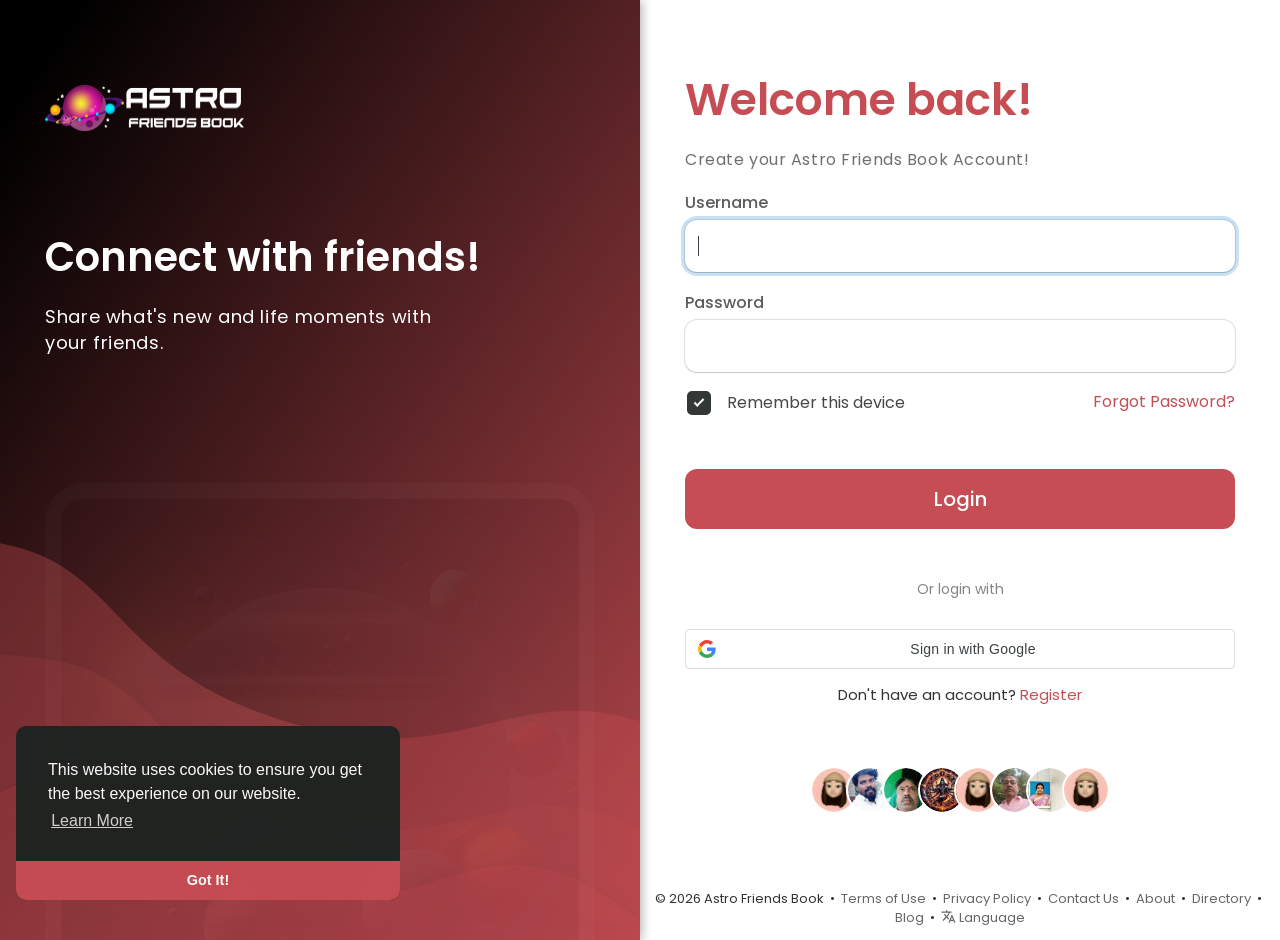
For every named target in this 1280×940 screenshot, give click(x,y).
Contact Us (1083, 898)
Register (1051, 694)
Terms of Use (883, 898)
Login (960, 499)
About (1155, 898)
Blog (909, 917)
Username (726, 203)
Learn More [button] (92, 820)
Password (724, 303)
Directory (1221, 898)
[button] (960, 649)
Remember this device (816, 403)
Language (983, 917)
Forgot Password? (1164, 402)
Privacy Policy (987, 898)
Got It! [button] (208, 880)
